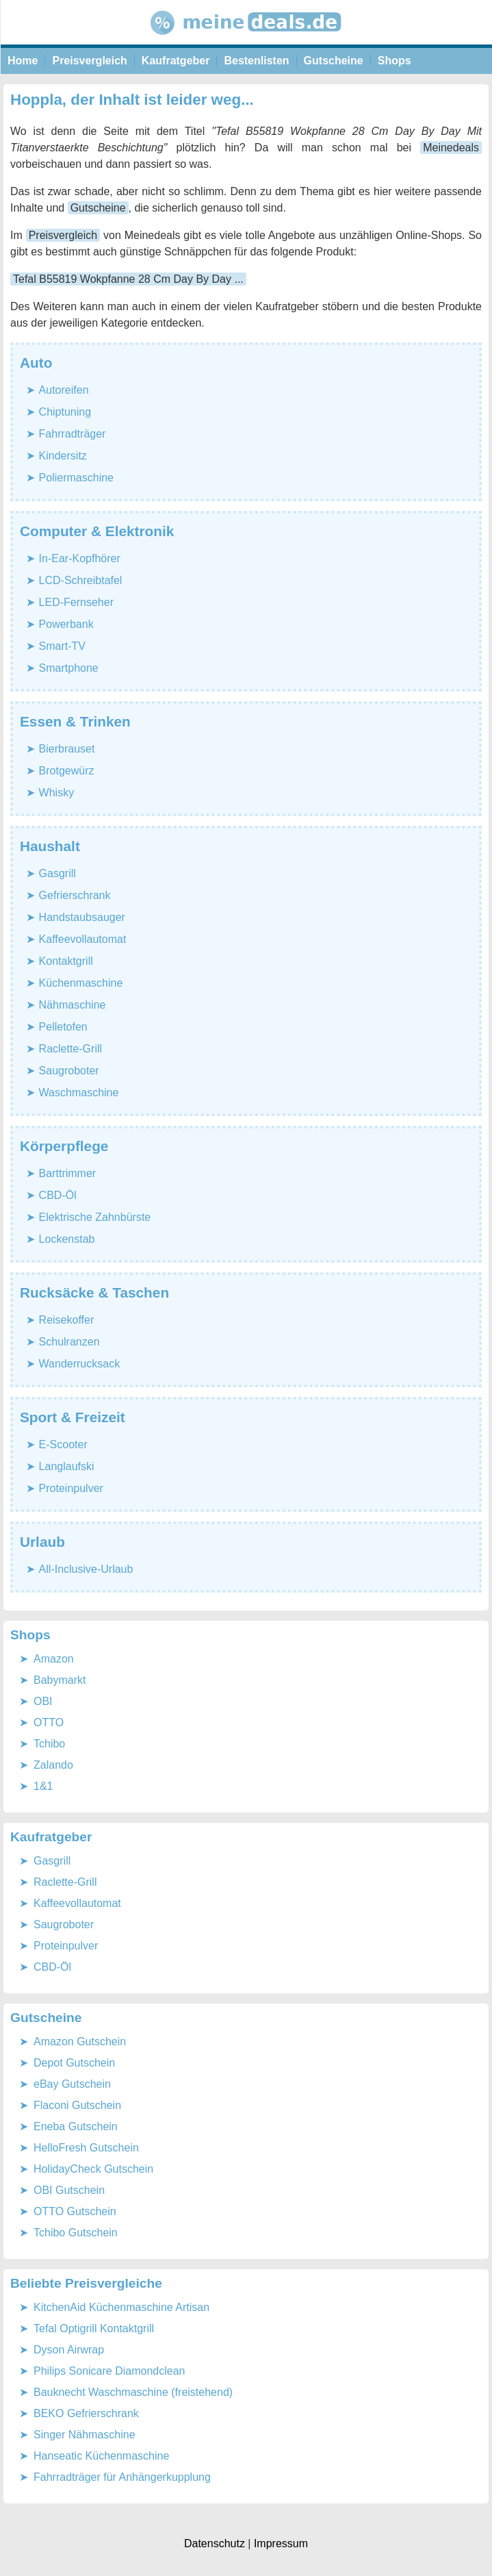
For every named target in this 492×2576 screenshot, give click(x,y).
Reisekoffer (66, 1320)
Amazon (54, 1659)
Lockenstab (67, 1239)
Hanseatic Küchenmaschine (101, 2456)
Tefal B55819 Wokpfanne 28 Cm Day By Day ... (128, 279)
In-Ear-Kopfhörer (79, 558)
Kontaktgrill (66, 961)
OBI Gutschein (69, 2190)
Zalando (53, 1765)
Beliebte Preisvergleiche (86, 2283)
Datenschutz (214, 2543)
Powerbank (66, 624)
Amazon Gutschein (80, 2041)
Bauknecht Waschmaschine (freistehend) (133, 2392)
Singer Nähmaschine (84, 2434)
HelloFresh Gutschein (86, 2148)
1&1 (43, 1786)
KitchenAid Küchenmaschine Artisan (121, 2307)
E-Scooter (63, 1444)
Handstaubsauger (82, 917)
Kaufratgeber (176, 60)
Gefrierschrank (75, 895)
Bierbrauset (67, 749)
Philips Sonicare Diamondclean (109, 2371)
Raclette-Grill (70, 1049)
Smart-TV (62, 646)
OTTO (49, 1722)
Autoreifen (64, 390)
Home (23, 60)
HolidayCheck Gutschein (93, 2169)
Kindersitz (63, 456)
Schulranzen (69, 1342)
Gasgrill (57, 873)
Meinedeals (451, 147)
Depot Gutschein (74, 2063)
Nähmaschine (72, 1005)
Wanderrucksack (79, 1363)
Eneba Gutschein (76, 2126)
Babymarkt (60, 1680)
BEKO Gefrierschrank (86, 2413)
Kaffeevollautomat (83, 939)
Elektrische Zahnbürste (95, 1217)
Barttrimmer (67, 1173)
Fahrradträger (72, 434)
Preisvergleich (89, 60)
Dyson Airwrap (69, 2350)
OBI (43, 1701)
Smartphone (69, 668)
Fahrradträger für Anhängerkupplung (122, 2477)
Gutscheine (333, 60)
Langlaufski (66, 1466)
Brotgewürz (66, 770)
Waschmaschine (79, 1092)
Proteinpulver (71, 1488)
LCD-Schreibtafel (80, 580)
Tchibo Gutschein (76, 2232)
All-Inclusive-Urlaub (86, 1569)
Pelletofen (63, 1027)
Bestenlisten (256, 60)
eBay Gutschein (72, 2084)
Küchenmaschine (81, 983)
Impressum (281, 2543)
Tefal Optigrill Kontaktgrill (94, 2328)
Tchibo (49, 1744)
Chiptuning (65, 412)
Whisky (57, 792)
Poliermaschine (76, 477)
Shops (394, 60)
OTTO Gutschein (75, 2211)
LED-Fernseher (76, 602)
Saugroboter (69, 1070)
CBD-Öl (58, 1195)
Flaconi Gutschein (77, 2105)
